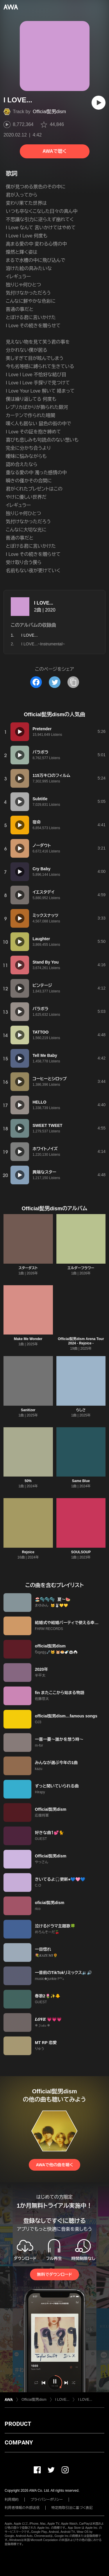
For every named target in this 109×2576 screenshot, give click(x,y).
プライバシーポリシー (47, 2500)
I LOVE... (43, 602)
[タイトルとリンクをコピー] (73, 682)
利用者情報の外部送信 (22, 2508)
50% (28, 1481)
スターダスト (28, 1268)
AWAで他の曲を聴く (54, 2164)
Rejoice (28, 1552)
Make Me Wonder (28, 1339)
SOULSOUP (81, 1552)
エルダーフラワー (81, 1268)
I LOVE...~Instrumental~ (43, 644)
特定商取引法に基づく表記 (72, 2508)
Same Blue (81, 1481)
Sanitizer (28, 1410)
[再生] (99, 103)
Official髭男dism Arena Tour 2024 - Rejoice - (81, 1341)
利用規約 (12, 2500)
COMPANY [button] (19, 2442)
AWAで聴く (54, 151)
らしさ (81, 1410)
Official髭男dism (49, 111)
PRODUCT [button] (18, 2423)
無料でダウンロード (54, 2274)
